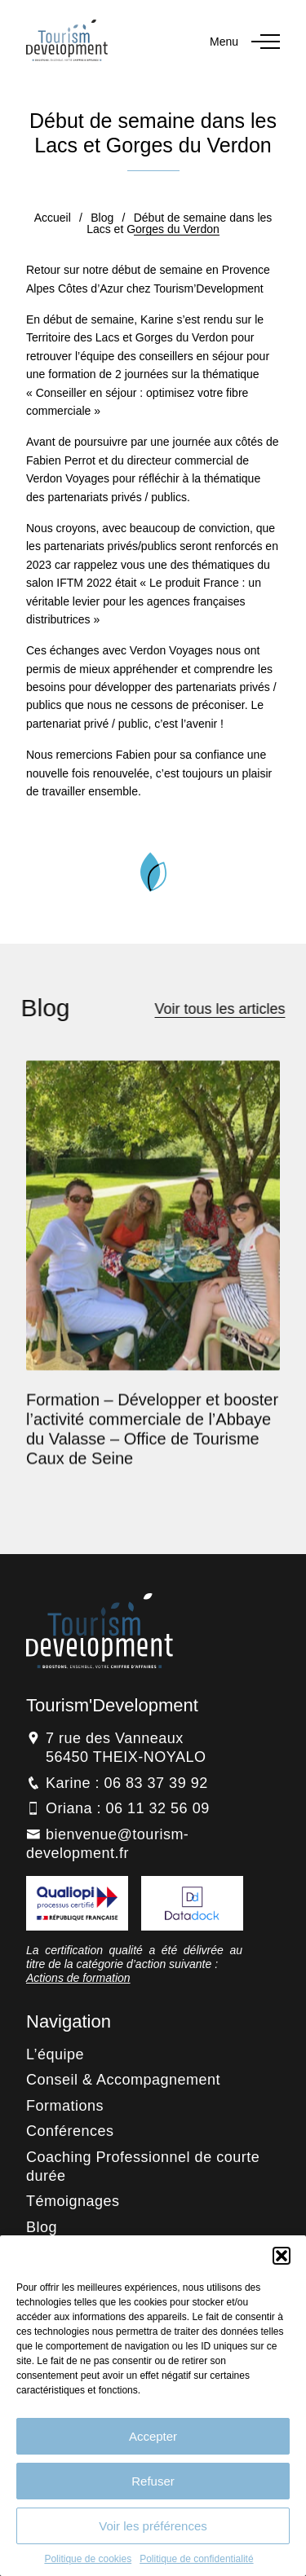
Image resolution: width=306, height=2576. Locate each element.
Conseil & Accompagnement (123, 2080)
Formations (65, 2106)
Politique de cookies (87, 2559)
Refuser (153, 2481)
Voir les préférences (153, 2526)
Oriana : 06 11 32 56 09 (128, 1808)
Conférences (70, 2131)
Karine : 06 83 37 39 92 (127, 1783)
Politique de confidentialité (196, 2559)
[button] (281, 2256)
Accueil (52, 217)
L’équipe (55, 2054)
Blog (102, 217)
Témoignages (73, 2201)
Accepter (153, 2436)
